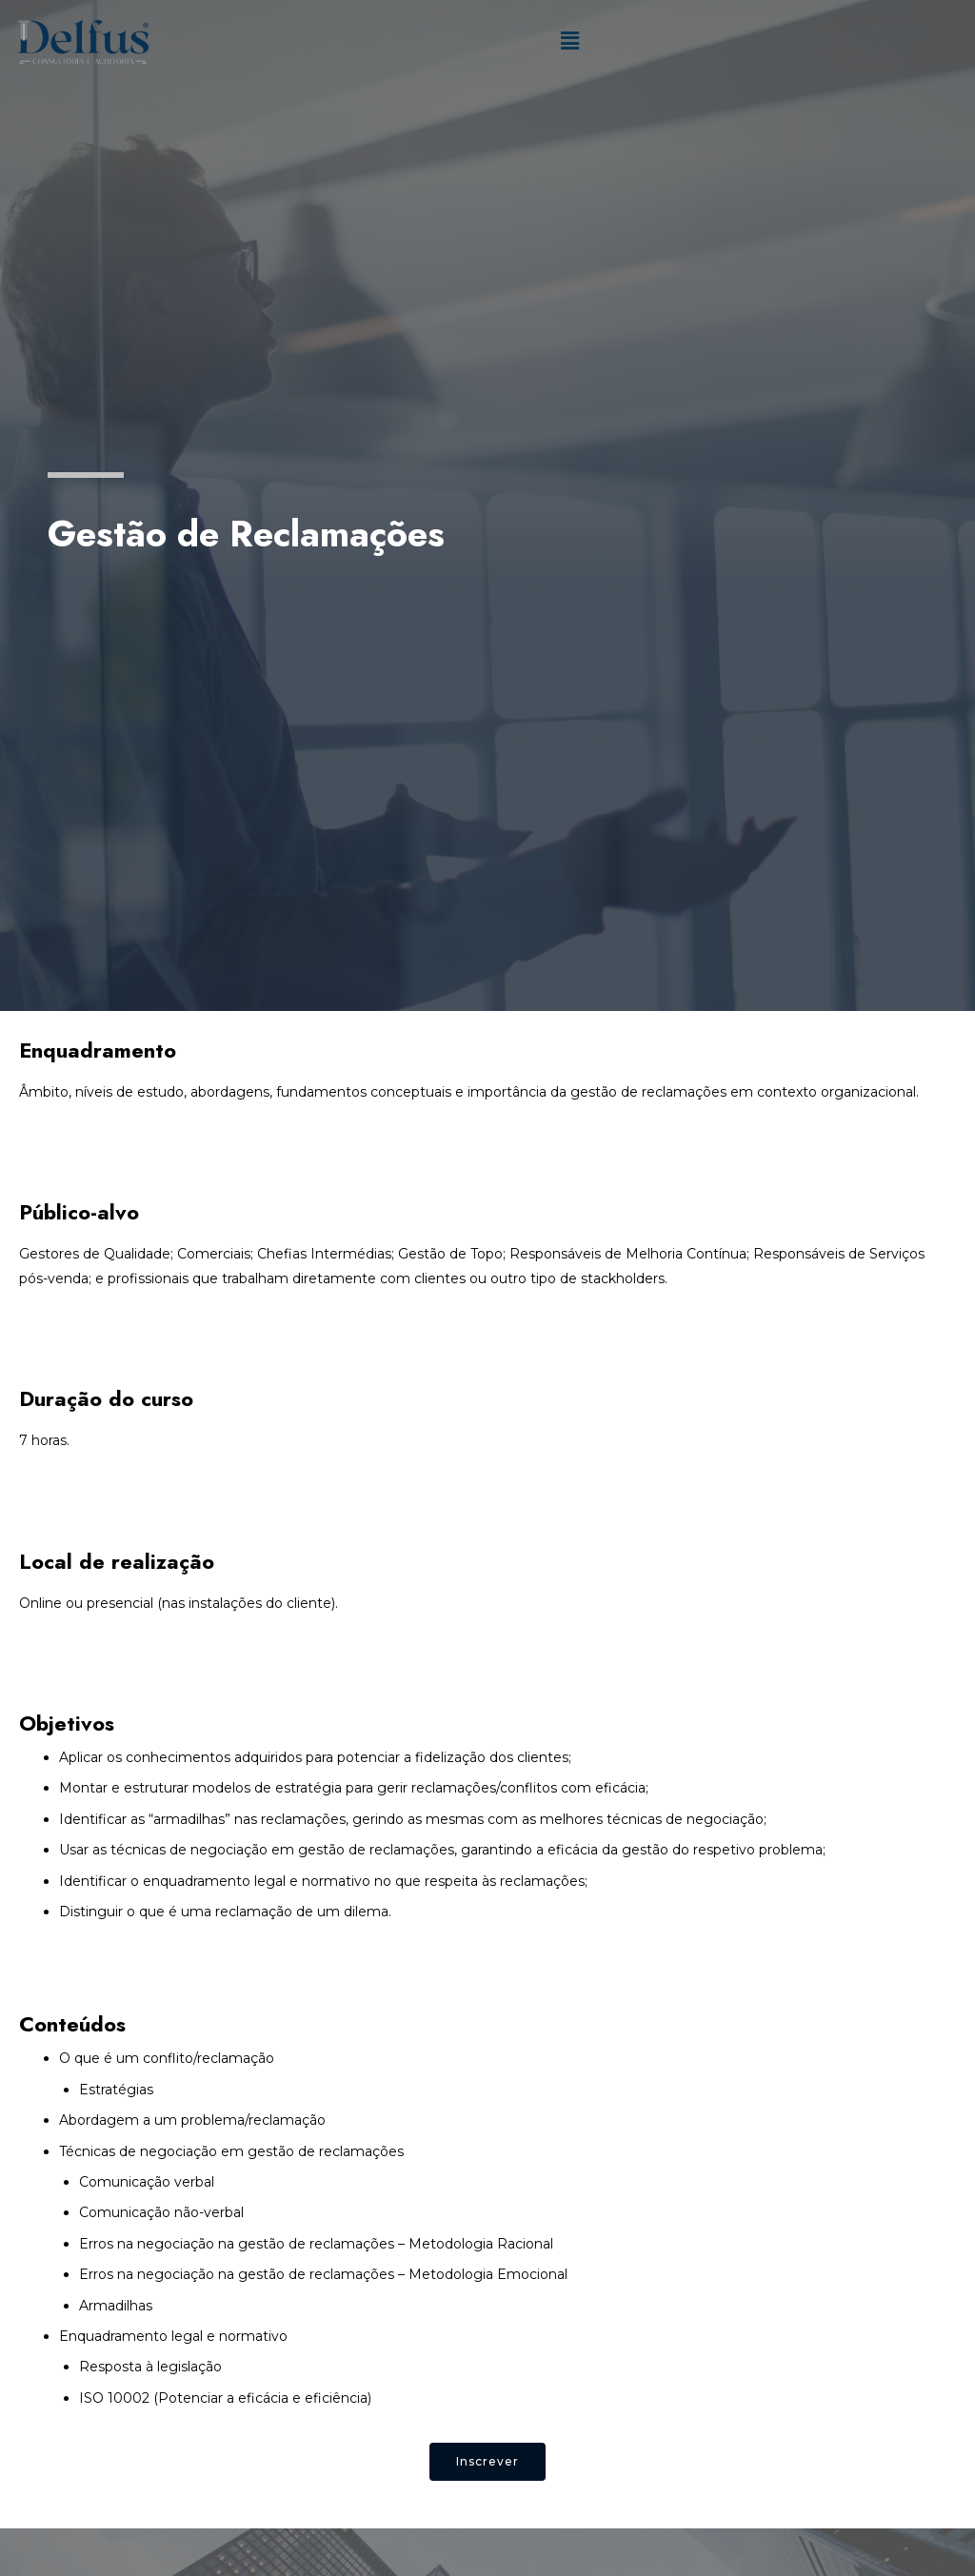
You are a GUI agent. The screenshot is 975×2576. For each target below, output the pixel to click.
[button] (487, 2462)
